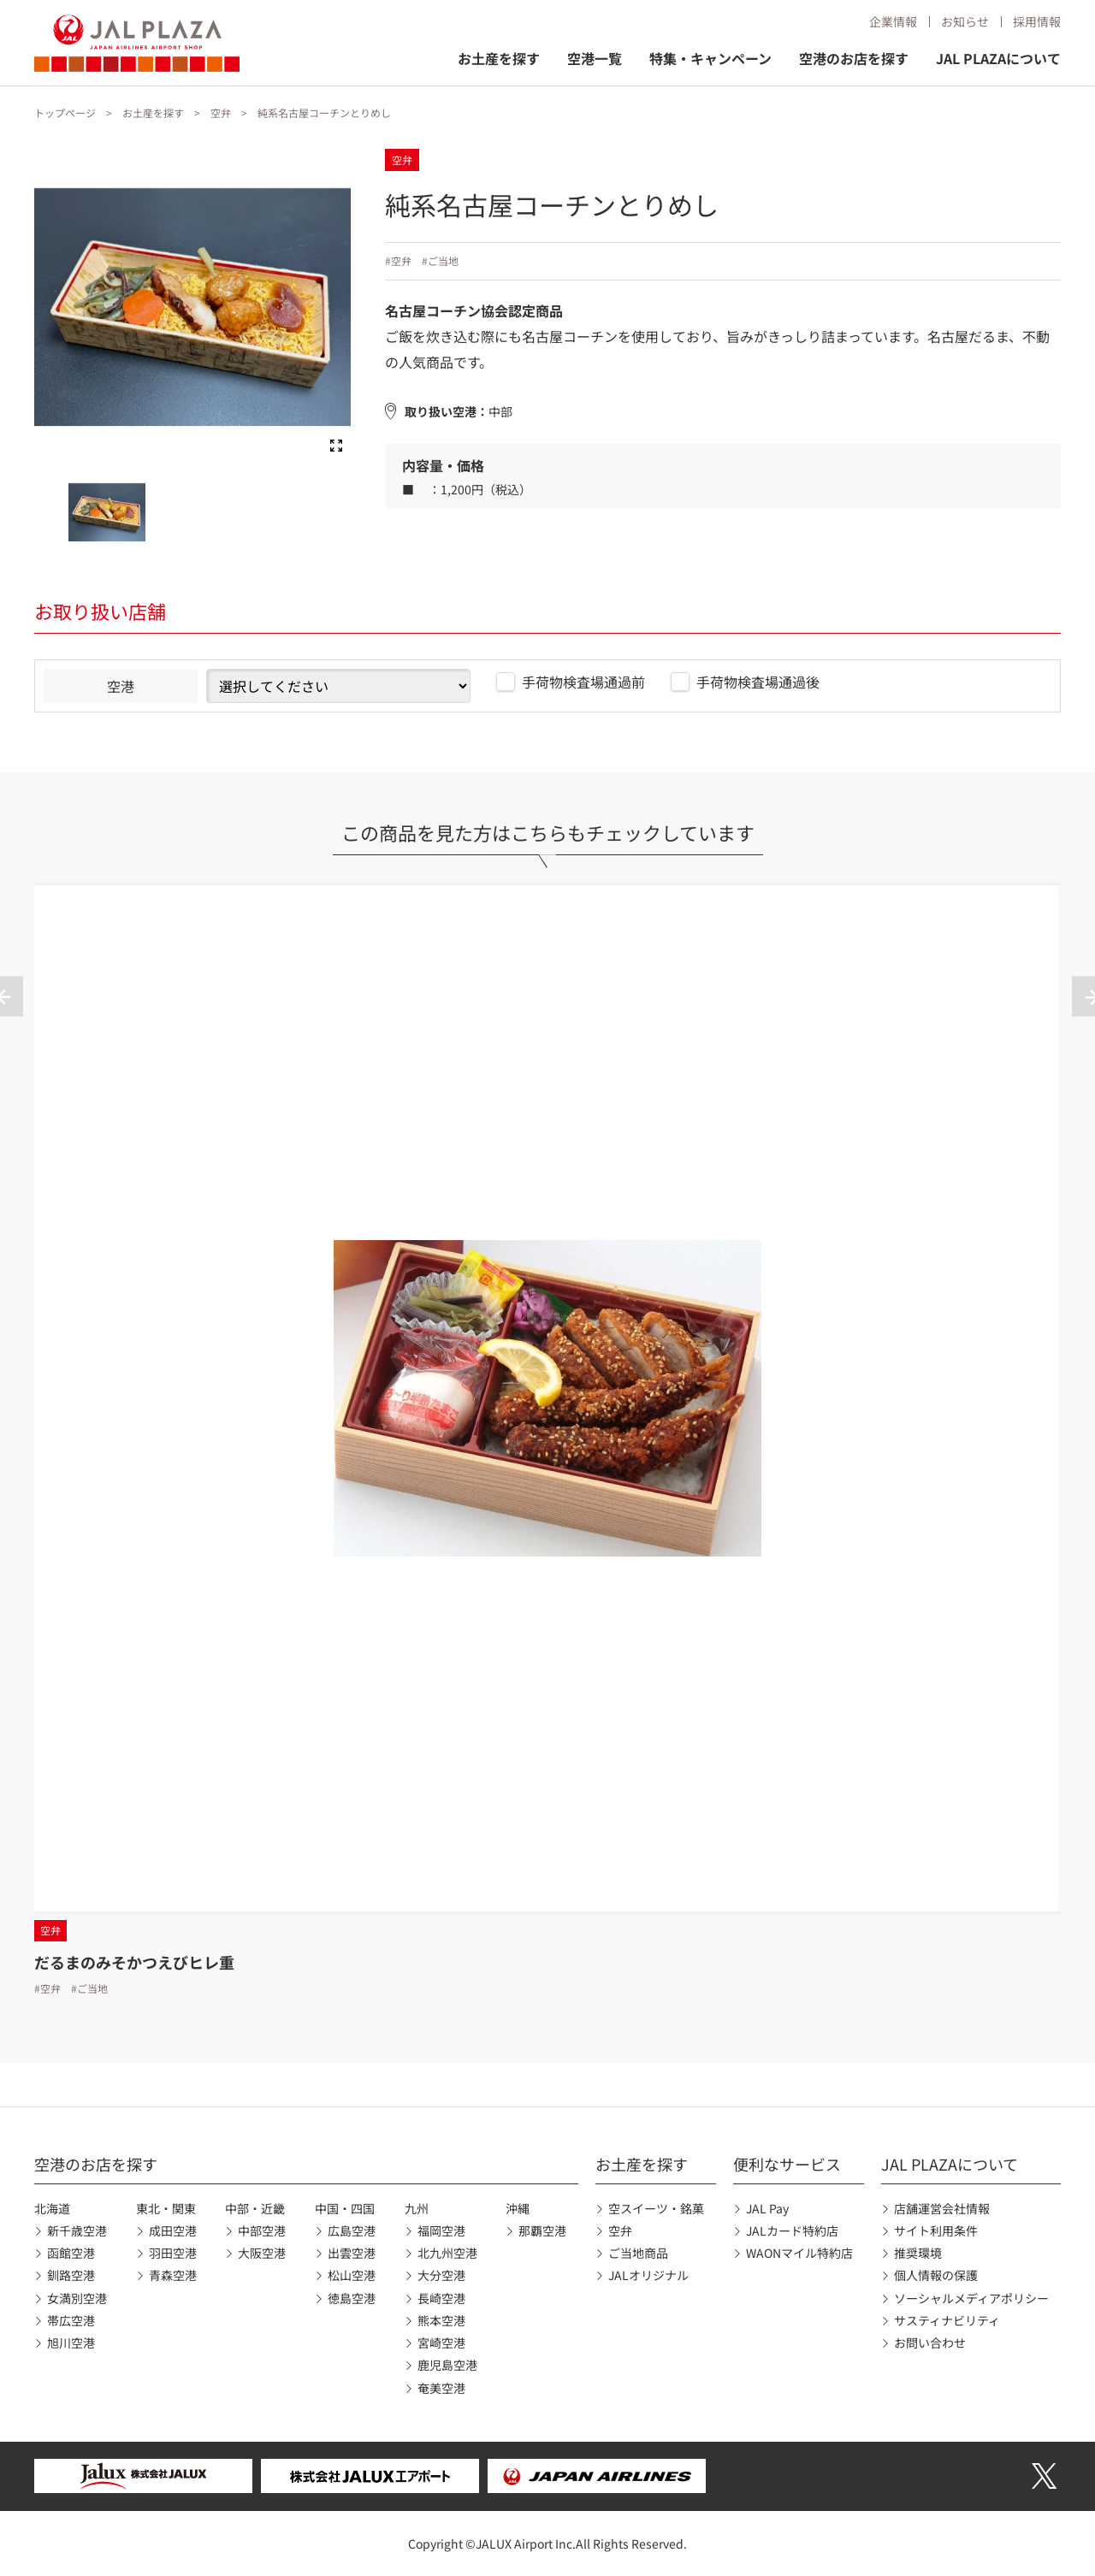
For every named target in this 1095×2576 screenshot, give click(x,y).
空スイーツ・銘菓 (656, 2208)
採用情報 (1037, 21)
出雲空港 (352, 2252)
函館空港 (71, 2252)
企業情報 (893, 21)
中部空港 (262, 2230)
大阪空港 (262, 2252)
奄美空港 (441, 2387)
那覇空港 (542, 2230)
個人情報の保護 (936, 2275)
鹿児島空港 (447, 2364)
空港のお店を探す (854, 58)
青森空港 (173, 2275)
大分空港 (441, 2275)
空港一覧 (594, 58)
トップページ (65, 112)
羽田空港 (173, 2252)
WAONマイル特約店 (799, 2252)
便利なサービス (787, 2164)
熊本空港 (441, 2320)
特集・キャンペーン (710, 58)
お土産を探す (499, 58)
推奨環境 (918, 2252)
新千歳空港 (77, 2230)
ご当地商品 (638, 2252)
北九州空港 (447, 2252)
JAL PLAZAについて (998, 58)
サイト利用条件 (936, 2230)
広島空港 (352, 2230)
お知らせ (965, 21)
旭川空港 (71, 2342)
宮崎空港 (441, 2342)
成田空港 (173, 2230)
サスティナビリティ (947, 2320)
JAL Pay (767, 2208)
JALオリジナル (648, 2275)
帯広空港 (71, 2320)
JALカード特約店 (792, 2230)
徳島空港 (352, 2298)
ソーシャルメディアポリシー (971, 2298)
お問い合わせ (930, 2342)
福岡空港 (441, 2230)
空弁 (220, 112)
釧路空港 (71, 2275)
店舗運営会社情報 (942, 2208)
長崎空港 (441, 2298)
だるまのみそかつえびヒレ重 (134, 1962)
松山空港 (352, 2275)
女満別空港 (77, 2298)
